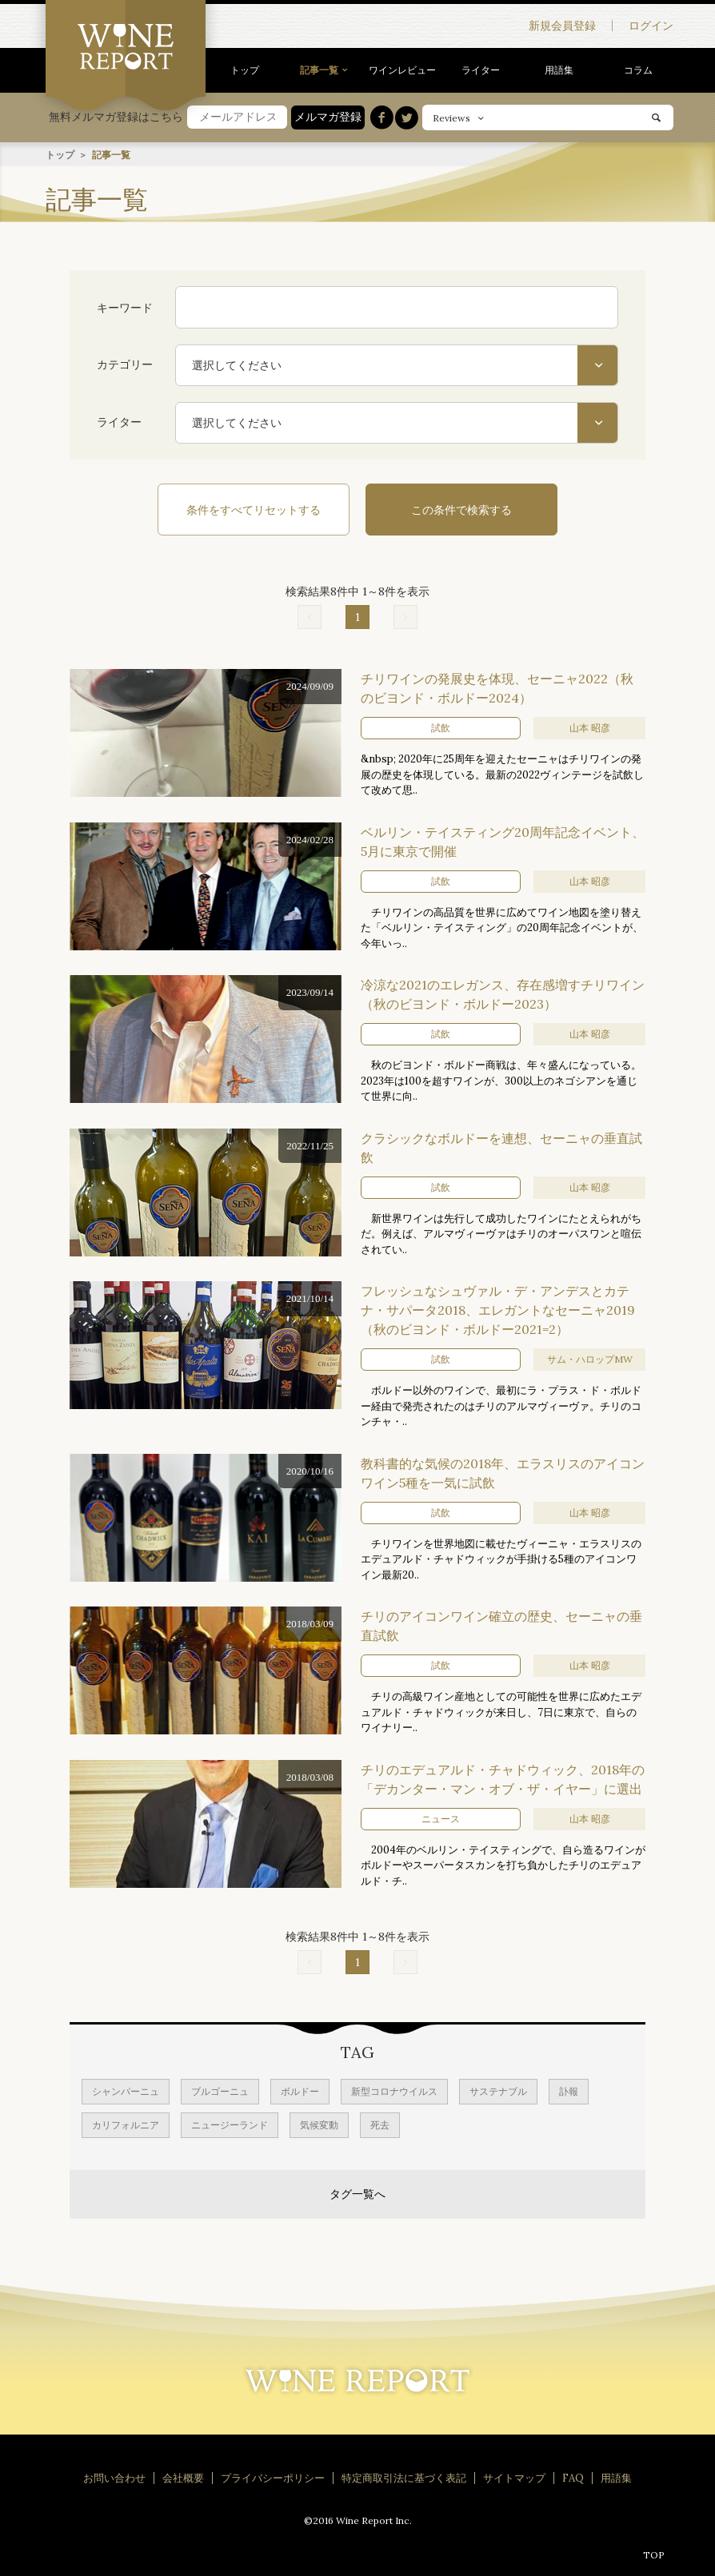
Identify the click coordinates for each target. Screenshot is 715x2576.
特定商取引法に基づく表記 (404, 2477)
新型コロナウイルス (394, 2090)
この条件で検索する (461, 509)
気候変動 (319, 2124)
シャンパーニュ (125, 2090)
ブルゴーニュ (220, 2090)
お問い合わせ (114, 2477)
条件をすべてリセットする (253, 509)
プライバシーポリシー (273, 2477)
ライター (480, 70)
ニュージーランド (229, 2124)
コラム (638, 70)
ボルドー (300, 2090)
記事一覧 (319, 70)
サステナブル (498, 2090)
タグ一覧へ (357, 2193)
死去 (379, 2124)
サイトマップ (514, 2477)
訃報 (568, 2090)
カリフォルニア (125, 2124)
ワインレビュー (402, 70)
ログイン (651, 25)
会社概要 (183, 2477)
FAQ (573, 2477)
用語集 (559, 70)
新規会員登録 (562, 25)
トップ (244, 70)
